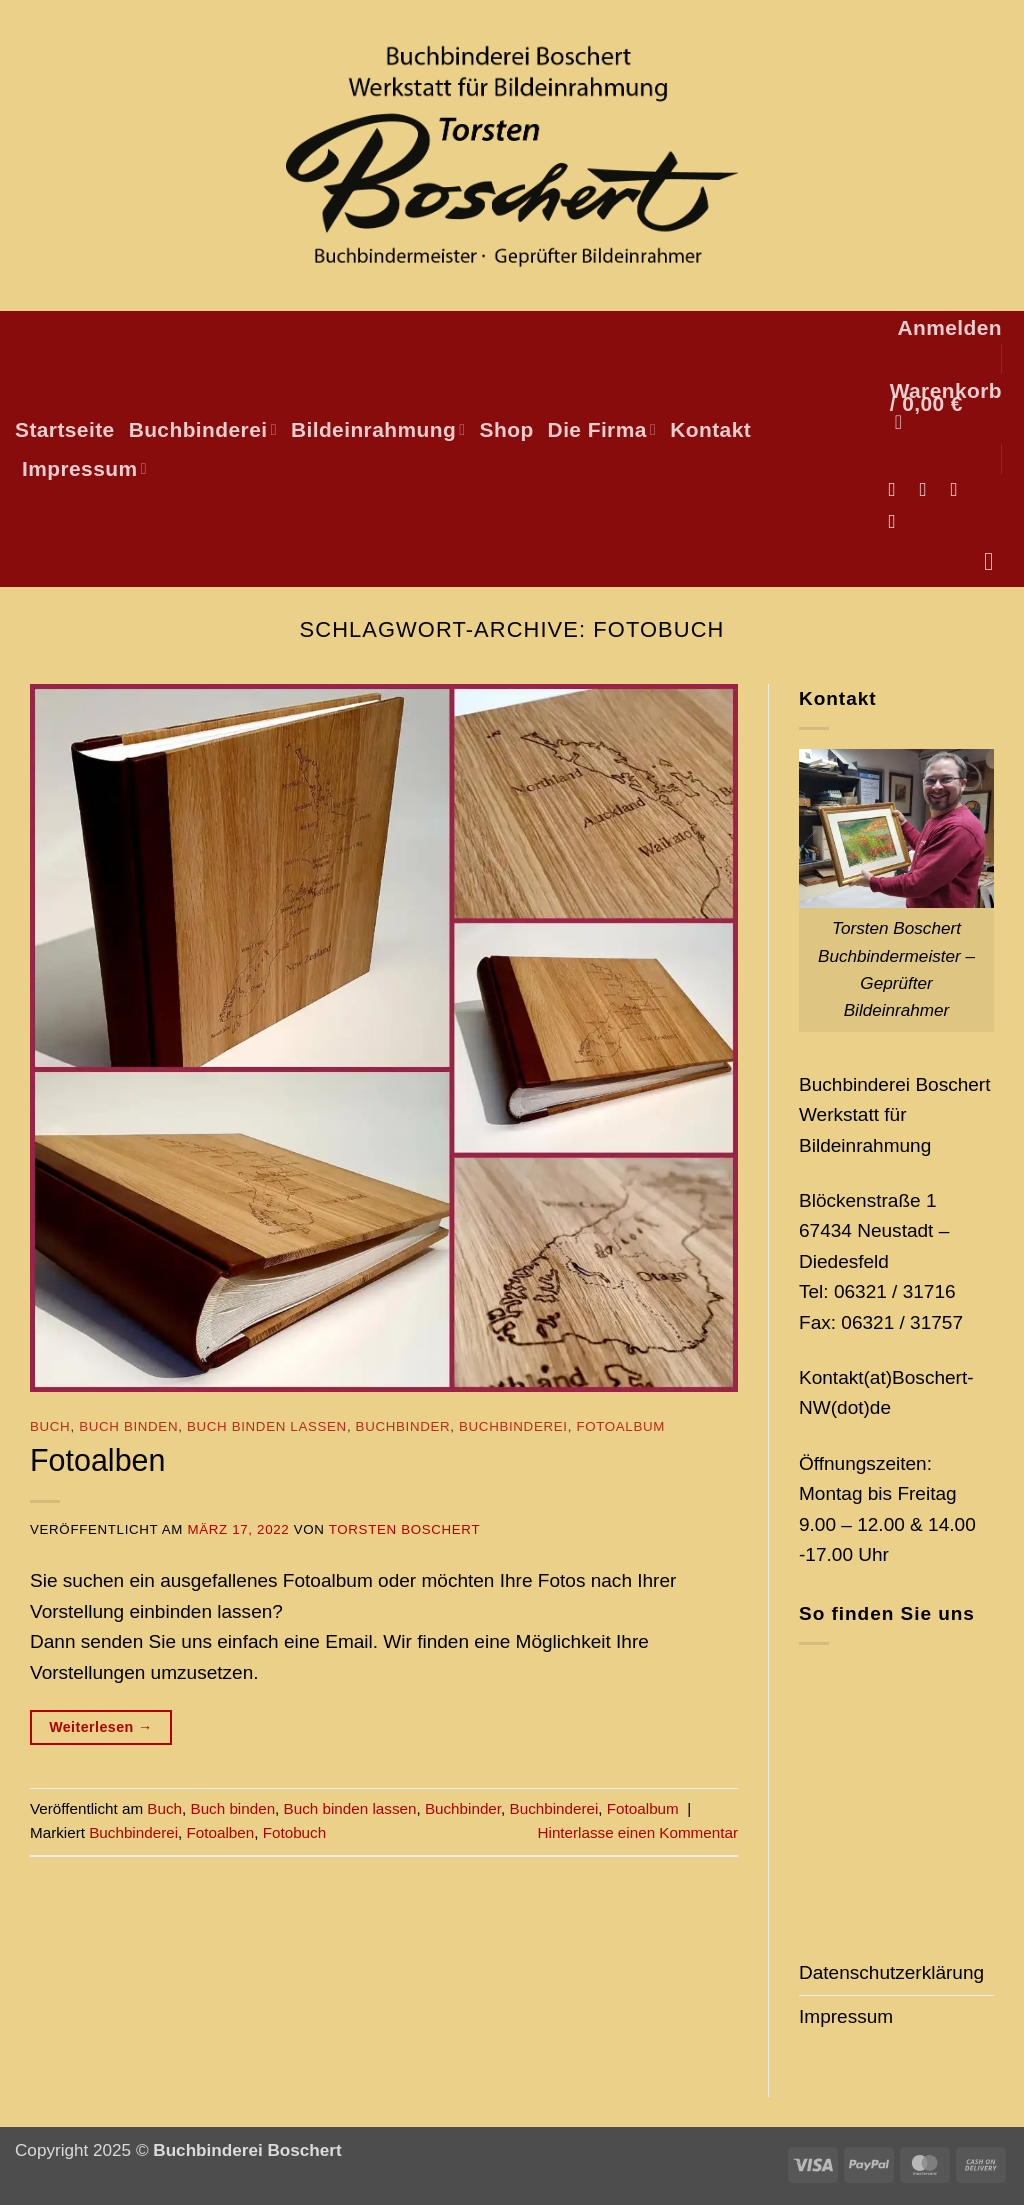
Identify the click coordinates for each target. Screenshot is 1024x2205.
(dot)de (861, 1407)
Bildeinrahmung (378, 429)
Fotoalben (97, 1460)
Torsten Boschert (404, 1529)
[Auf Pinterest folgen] (897, 521)
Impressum (84, 468)
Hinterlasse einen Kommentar (638, 1832)
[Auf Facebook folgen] (897, 489)
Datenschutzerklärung (891, 1972)
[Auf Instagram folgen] (928, 489)
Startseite (65, 429)
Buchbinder (403, 1426)
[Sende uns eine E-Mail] (960, 489)
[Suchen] (996, 562)
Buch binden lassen (267, 1426)
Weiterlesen (101, 1727)
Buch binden (128, 1426)
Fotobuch (294, 1832)
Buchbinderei (203, 429)
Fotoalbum (620, 1426)
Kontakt (710, 429)
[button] (949, 327)
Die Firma (602, 429)
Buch (50, 1426)
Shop (507, 429)
